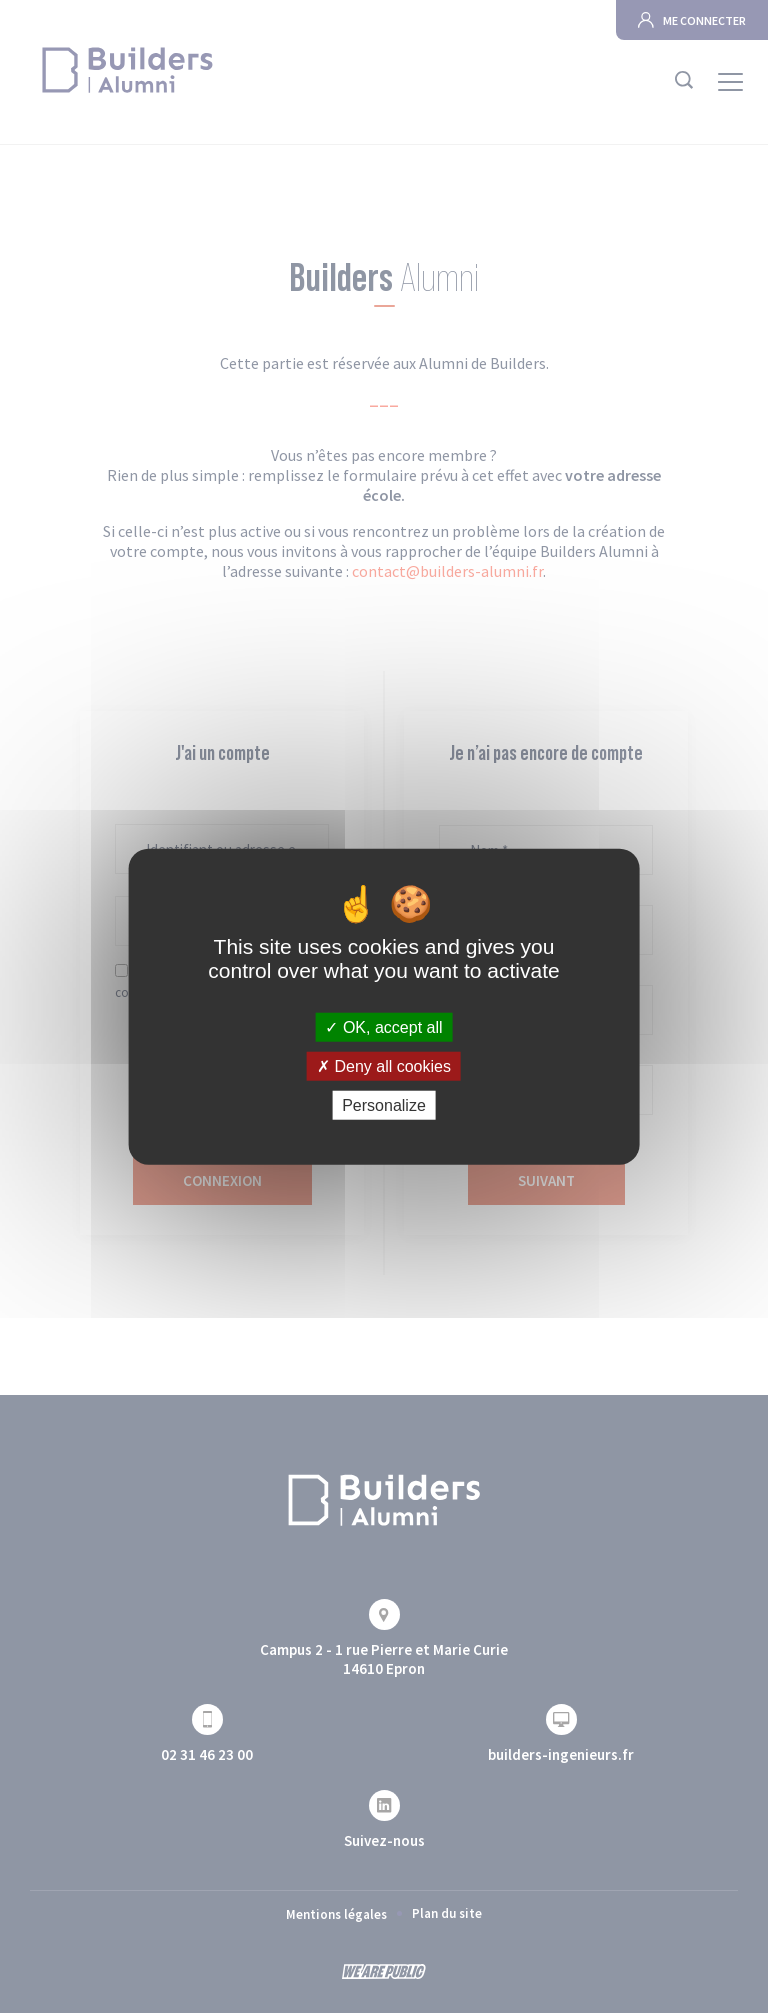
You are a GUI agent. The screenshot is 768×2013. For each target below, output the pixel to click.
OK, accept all (383, 1026)
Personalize (384, 1105)
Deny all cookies (384, 1065)
